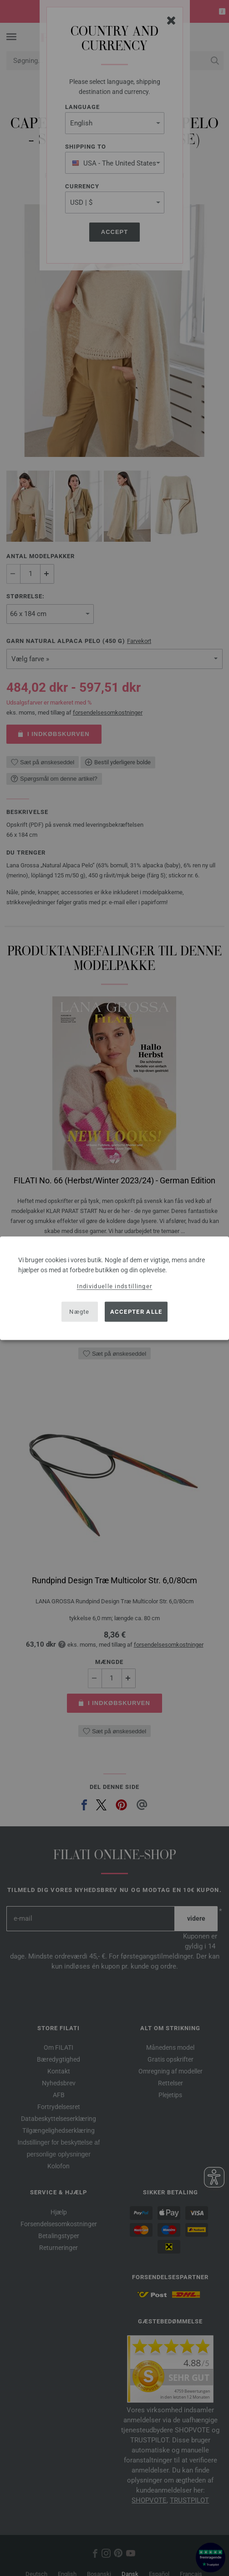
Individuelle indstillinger (115, 1285)
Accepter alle (136, 1311)
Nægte (79, 1311)
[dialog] (114, 1288)
